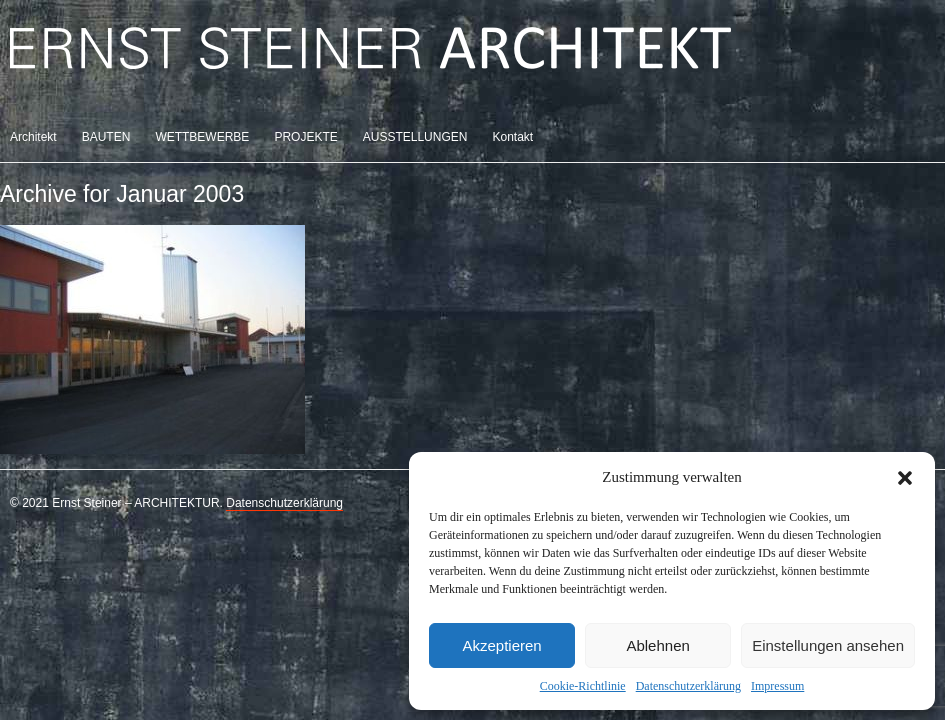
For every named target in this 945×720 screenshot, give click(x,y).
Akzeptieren (501, 645)
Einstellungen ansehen (828, 645)
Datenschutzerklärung (688, 686)
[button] (905, 478)
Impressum (777, 686)
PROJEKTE (305, 137)
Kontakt (512, 137)
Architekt (33, 137)
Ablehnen (657, 645)
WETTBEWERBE (202, 137)
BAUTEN (106, 137)
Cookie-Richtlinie (583, 686)
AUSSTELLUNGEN (415, 137)
